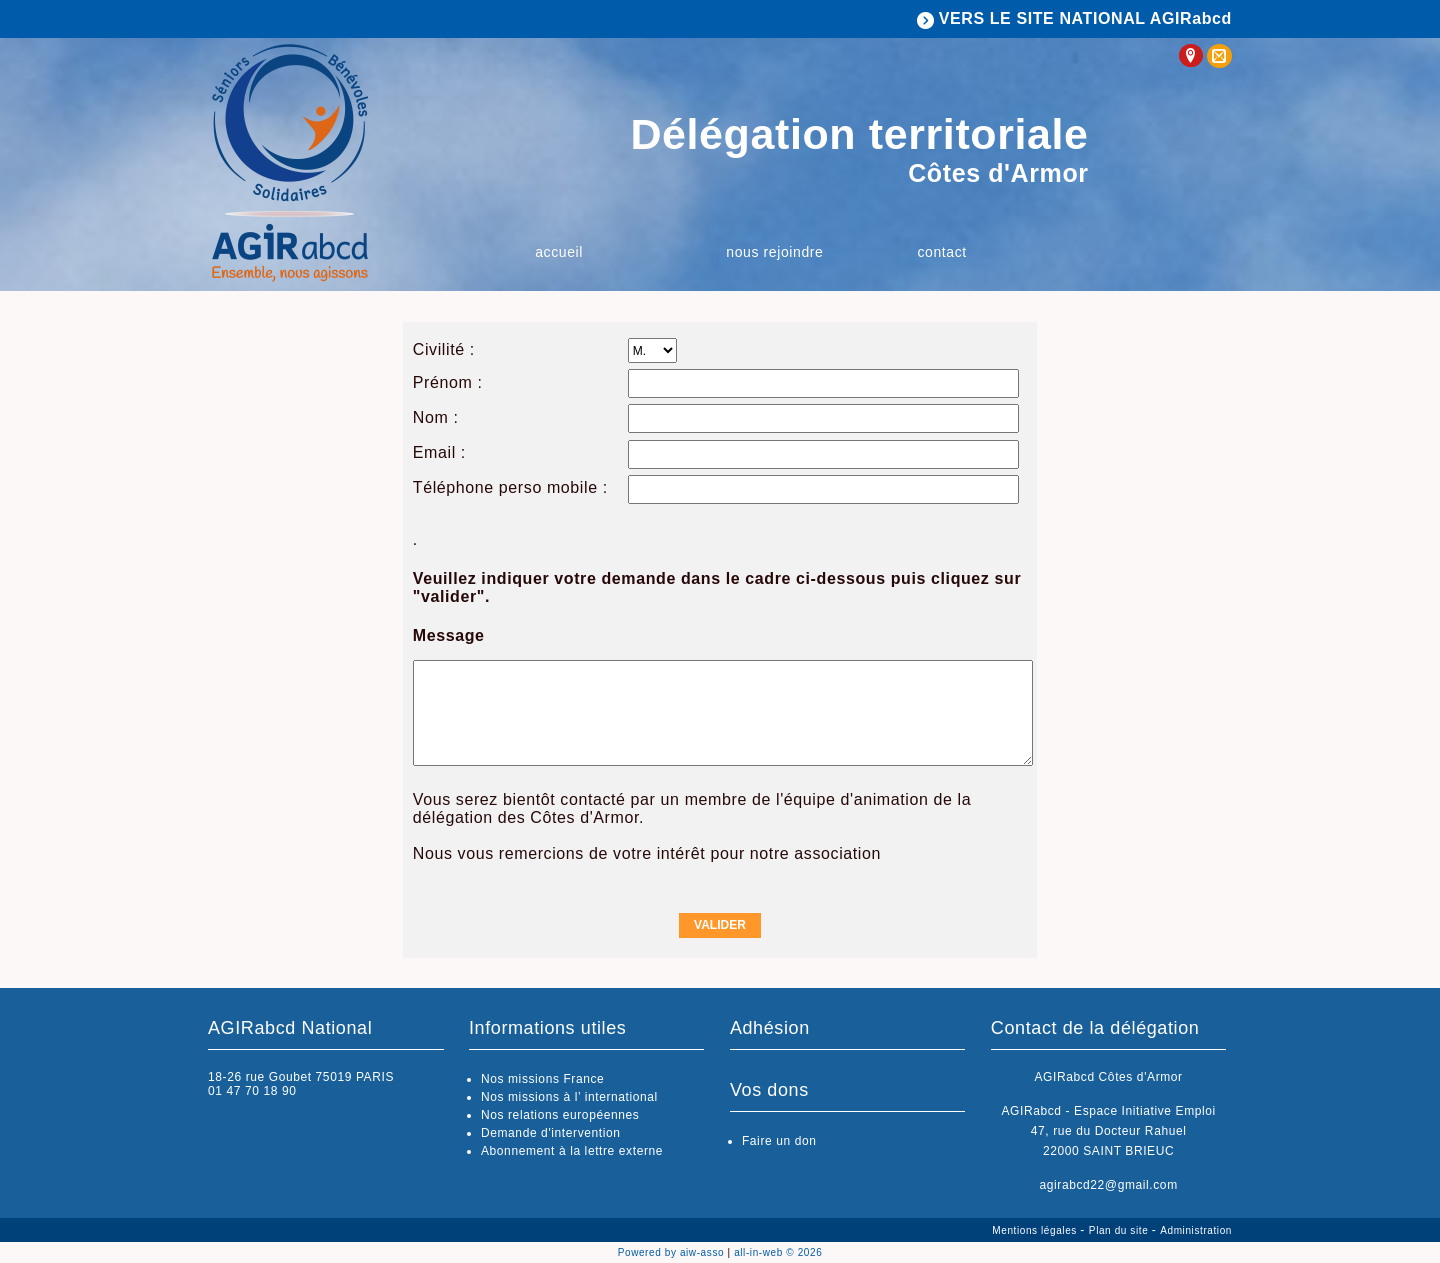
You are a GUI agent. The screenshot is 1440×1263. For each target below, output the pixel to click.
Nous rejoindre (774, 252)
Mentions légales (1036, 1230)
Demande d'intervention (551, 1133)
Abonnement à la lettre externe (572, 1151)
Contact (941, 252)
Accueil (559, 252)
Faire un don (779, 1141)
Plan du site (1120, 1230)
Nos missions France (542, 1079)
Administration (1196, 1230)
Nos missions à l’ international (569, 1097)
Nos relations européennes (560, 1115)
